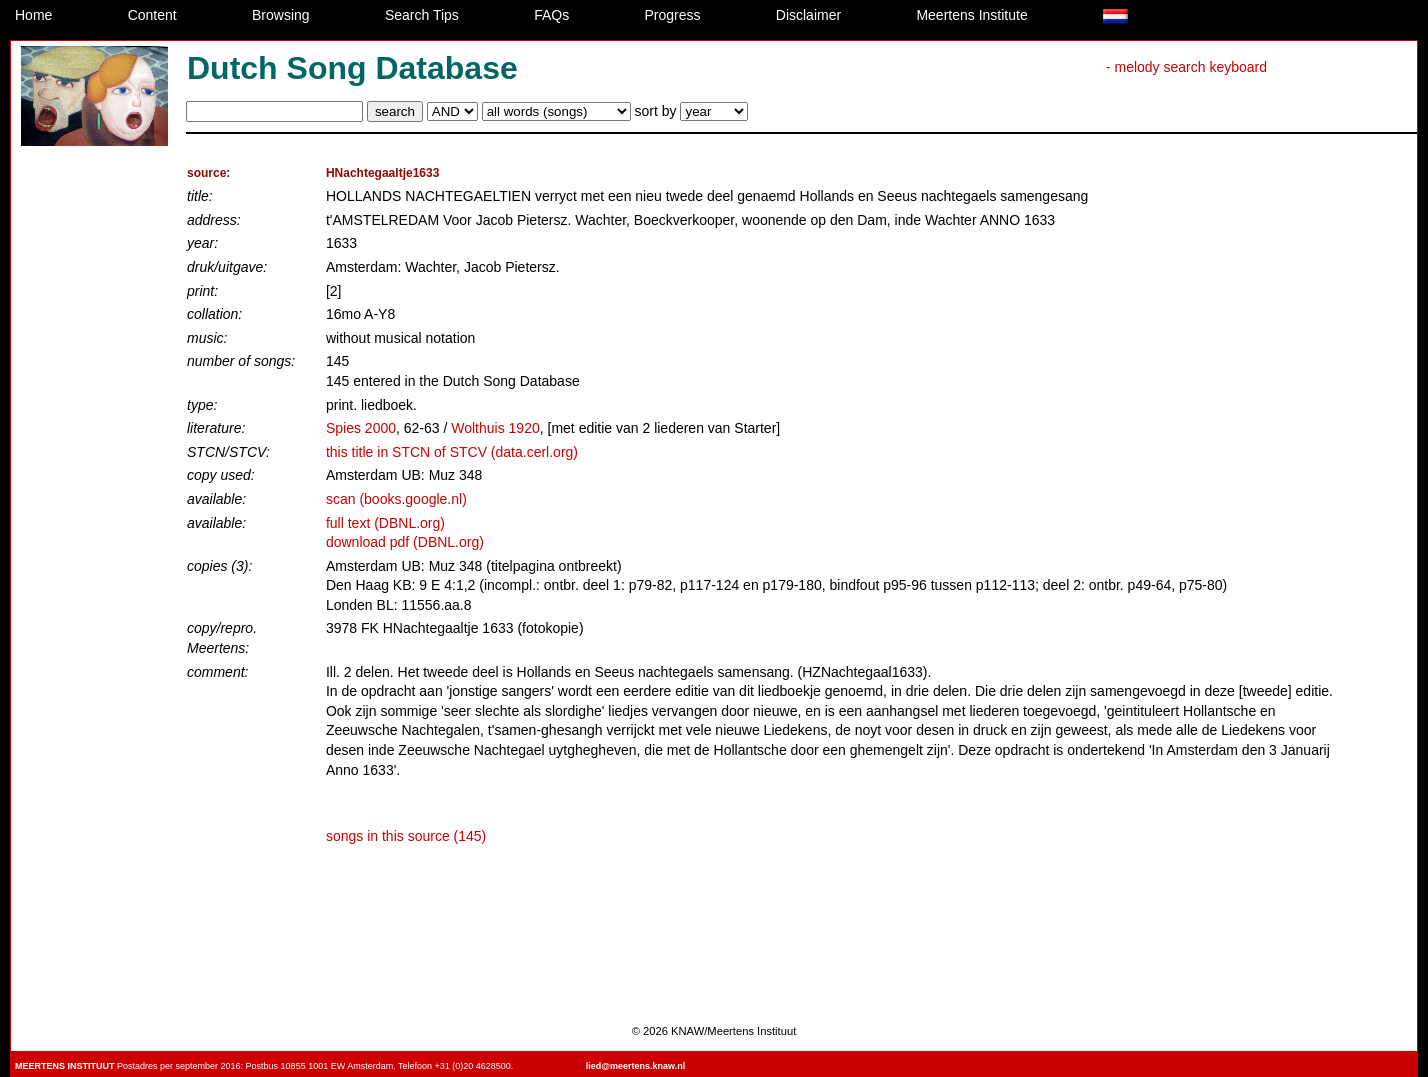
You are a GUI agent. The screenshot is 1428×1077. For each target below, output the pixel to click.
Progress (672, 15)
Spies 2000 (361, 428)
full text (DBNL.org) (385, 523)
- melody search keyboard (1186, 67)
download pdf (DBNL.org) (405, 542)
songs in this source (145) (406, 836)
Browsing (281, 15)
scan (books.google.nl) (396, 499)
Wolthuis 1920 (495, 428)
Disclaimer (808, 15)
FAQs (551, 15)
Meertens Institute (971, 15)
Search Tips (422, 15)
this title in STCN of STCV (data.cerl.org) (452, 452)
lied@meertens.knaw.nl (635, 1066)
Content (152, 15)
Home (33, 15)
